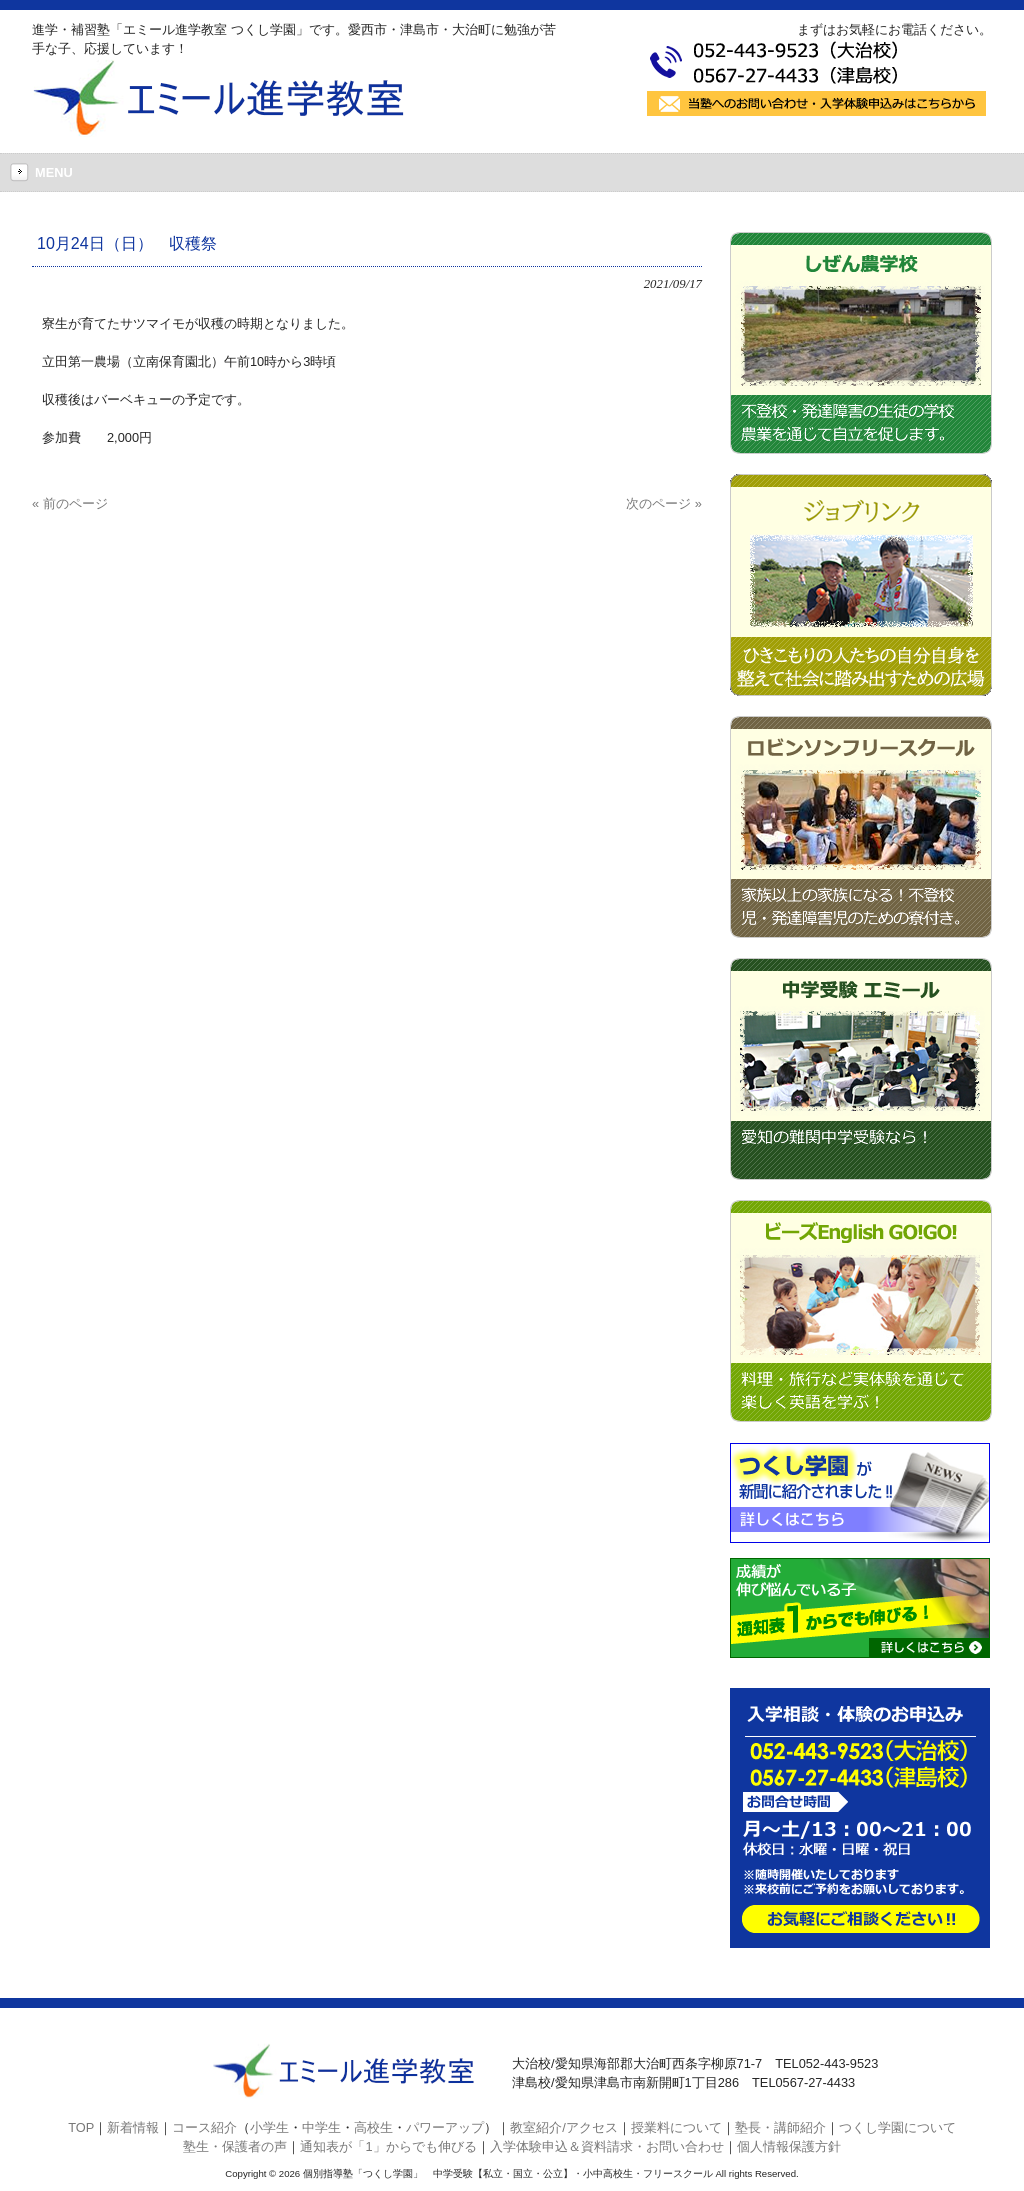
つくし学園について (897, 2127)
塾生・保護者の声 (235, 2146)
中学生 (321, 2127)
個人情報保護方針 (789, 2146)
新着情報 (133, 2127)
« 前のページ (70, 503)
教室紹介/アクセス (564, 2127)
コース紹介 (204, 2127)
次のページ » (664, 503)
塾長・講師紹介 (780, 2127)
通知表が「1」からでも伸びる (388, 2146)
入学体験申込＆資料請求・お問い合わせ (607, 2146)
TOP (81, 2127)
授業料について (676, 2127)
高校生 (373, 2127)
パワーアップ (445, 2127)
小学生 (269, 2127)
